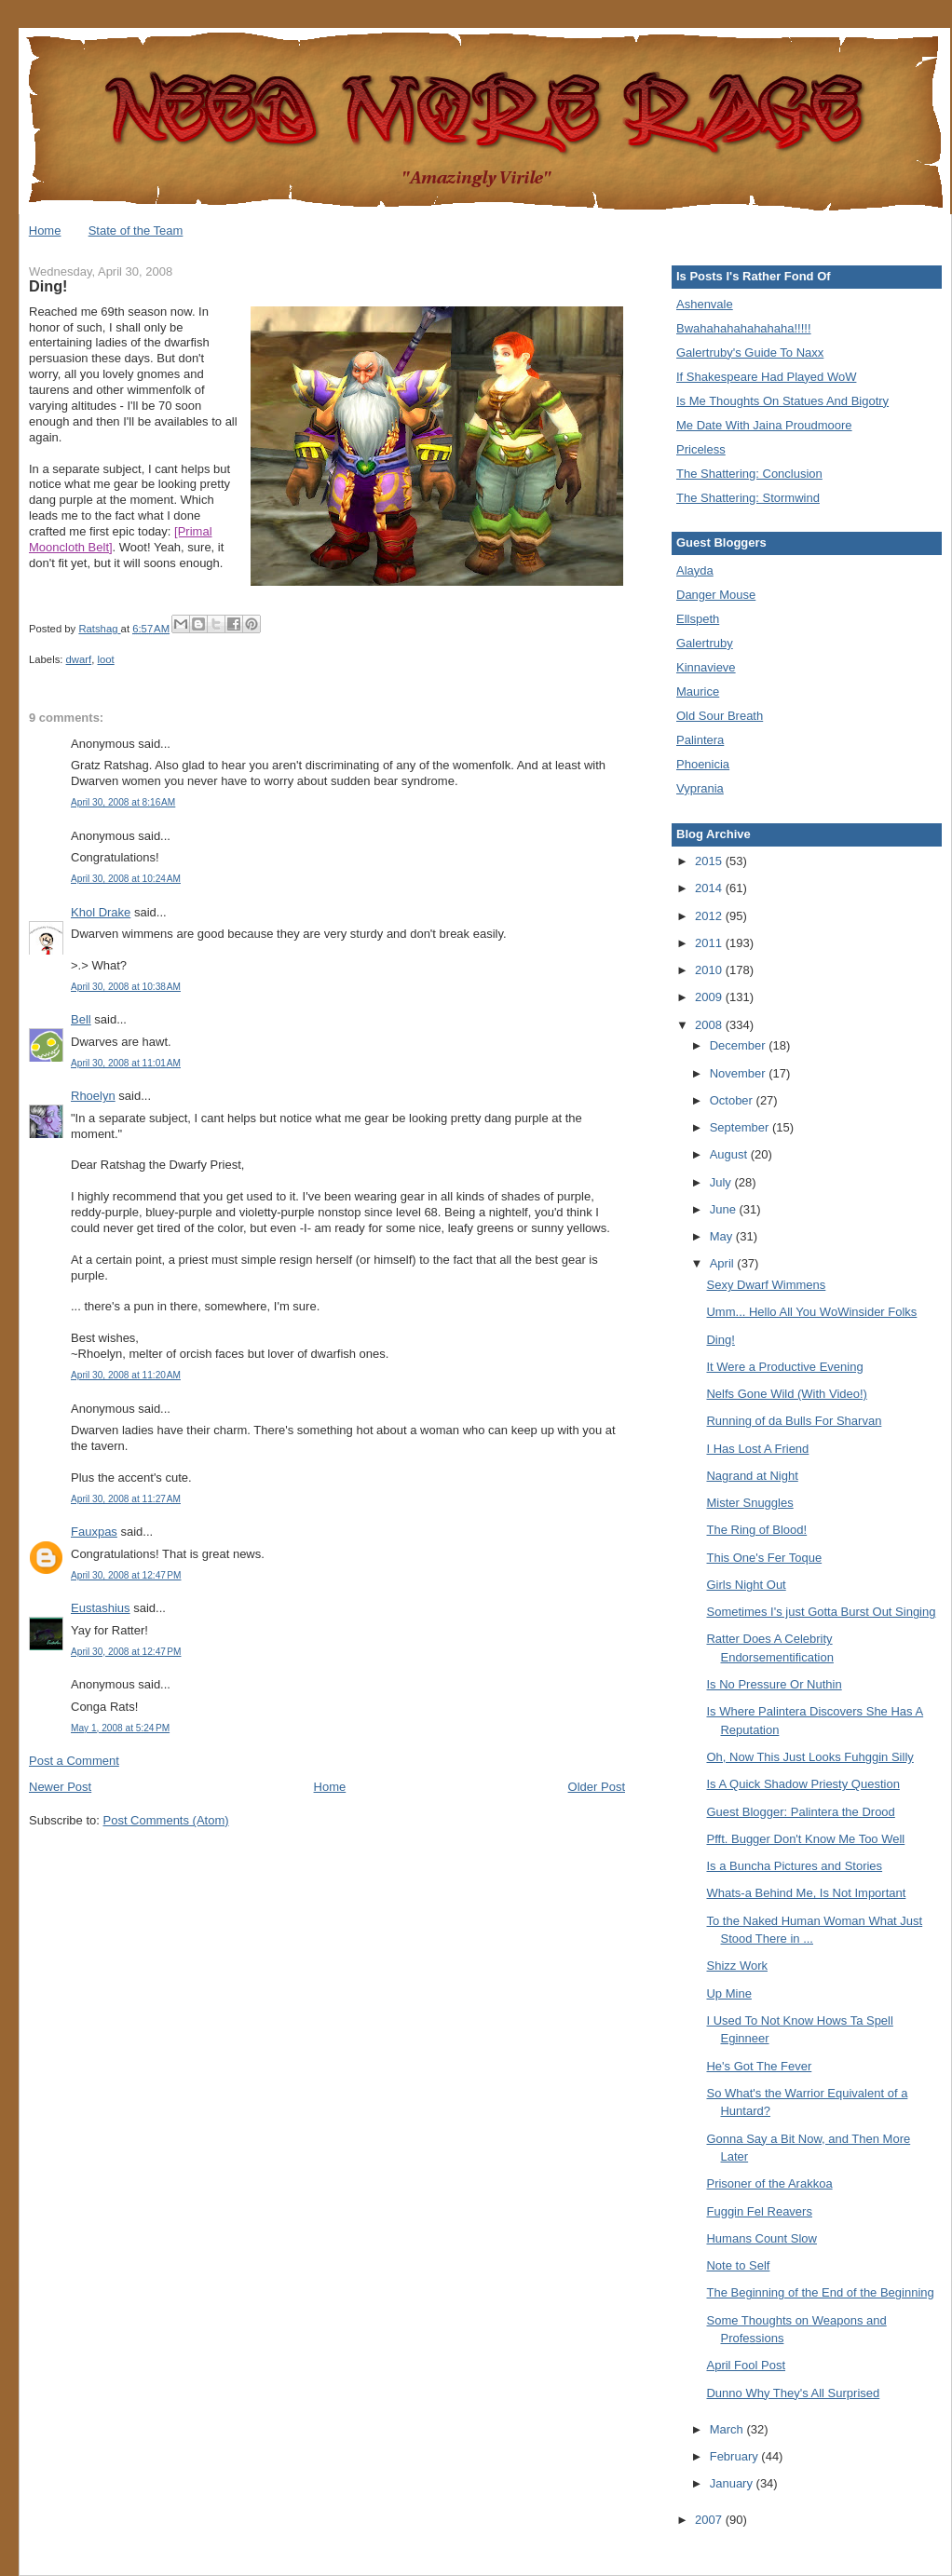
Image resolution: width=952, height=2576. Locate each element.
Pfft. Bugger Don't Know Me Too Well (805, 1839)
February (736, 2456)
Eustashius (100, 1608)
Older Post (596, 1787)
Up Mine (728, 1993)
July (722, 1182)
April (724, 1263)
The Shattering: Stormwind (748, 498)
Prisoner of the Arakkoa (769, 2183)
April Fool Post (745, 2365)
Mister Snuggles (749, 1503)
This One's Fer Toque (764, 1558)
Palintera (700, 740)
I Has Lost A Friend (757, 1449)
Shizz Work (737, 1966)
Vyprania (700, 788)
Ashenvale (704, 304)
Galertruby (704, 643)
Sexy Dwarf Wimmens (765, 1285)
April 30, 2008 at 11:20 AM (126, 1375)
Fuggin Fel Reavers (758, 2211)
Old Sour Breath (719, 716)
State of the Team (136, 230)
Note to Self (737, 2265)
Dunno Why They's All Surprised (792, 2393)
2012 (710, 916)
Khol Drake (100, 912)
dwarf (79, 659)
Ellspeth (697, 619)
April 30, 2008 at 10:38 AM (126, 987)
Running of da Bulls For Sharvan (793, 1421)
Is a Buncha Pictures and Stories (794, 1866)
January (733, 2483)
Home (45, 230)
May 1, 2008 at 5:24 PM (120, 1728)
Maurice (697, 691)
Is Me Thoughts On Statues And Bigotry (782, 401)
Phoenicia (702, 764)
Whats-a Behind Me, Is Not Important (805, 1893)
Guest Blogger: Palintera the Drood (800, 1812)
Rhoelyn (93, 1096)
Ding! (720, 1340)
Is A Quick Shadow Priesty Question (802, 1784)
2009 (710, 997)
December (739, 1045)
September (741, 1127)
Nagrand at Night (751, 1476)
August (730, 1154)
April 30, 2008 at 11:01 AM (126, 1063)
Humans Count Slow (761, 2238)
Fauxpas (94, 1532)
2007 (710, 2520)
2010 (710, 970)
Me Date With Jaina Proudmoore (764, 425)
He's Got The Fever (758, 2066)
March (728, 2429)
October (733, 1100)
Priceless (701, 449)
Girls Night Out (745, 1585)
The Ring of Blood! (756, 1530)
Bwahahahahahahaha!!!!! (743, 328)
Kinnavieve (706, 667)
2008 (710, 1025)
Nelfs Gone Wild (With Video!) (786, 1394)
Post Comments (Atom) (166, 1820)
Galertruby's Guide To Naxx (749, 352)
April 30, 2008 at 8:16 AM (123, 802)
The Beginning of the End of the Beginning (819, 2292)
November (739, 1073)
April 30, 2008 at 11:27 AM (126, 1499)
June (725, 1209)
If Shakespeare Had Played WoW (766, 377)
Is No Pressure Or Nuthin (773, 1684)
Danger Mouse (715, 595)
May (723, 1236)
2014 (710, 888)
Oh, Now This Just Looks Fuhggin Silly (809, 1757)
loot (105, 659)
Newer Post (60, 1787)
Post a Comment (74, 1761)
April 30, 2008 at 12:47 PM (126, 1575)
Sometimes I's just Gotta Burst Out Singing (820, 1612)
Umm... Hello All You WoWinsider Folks (811, 1312)
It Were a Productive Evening (784, 1367)
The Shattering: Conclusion (749, 474)
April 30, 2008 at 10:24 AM (126, 879)
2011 (710, 943)
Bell (81, 1019)
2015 (710, 861)
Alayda (695, 570)
